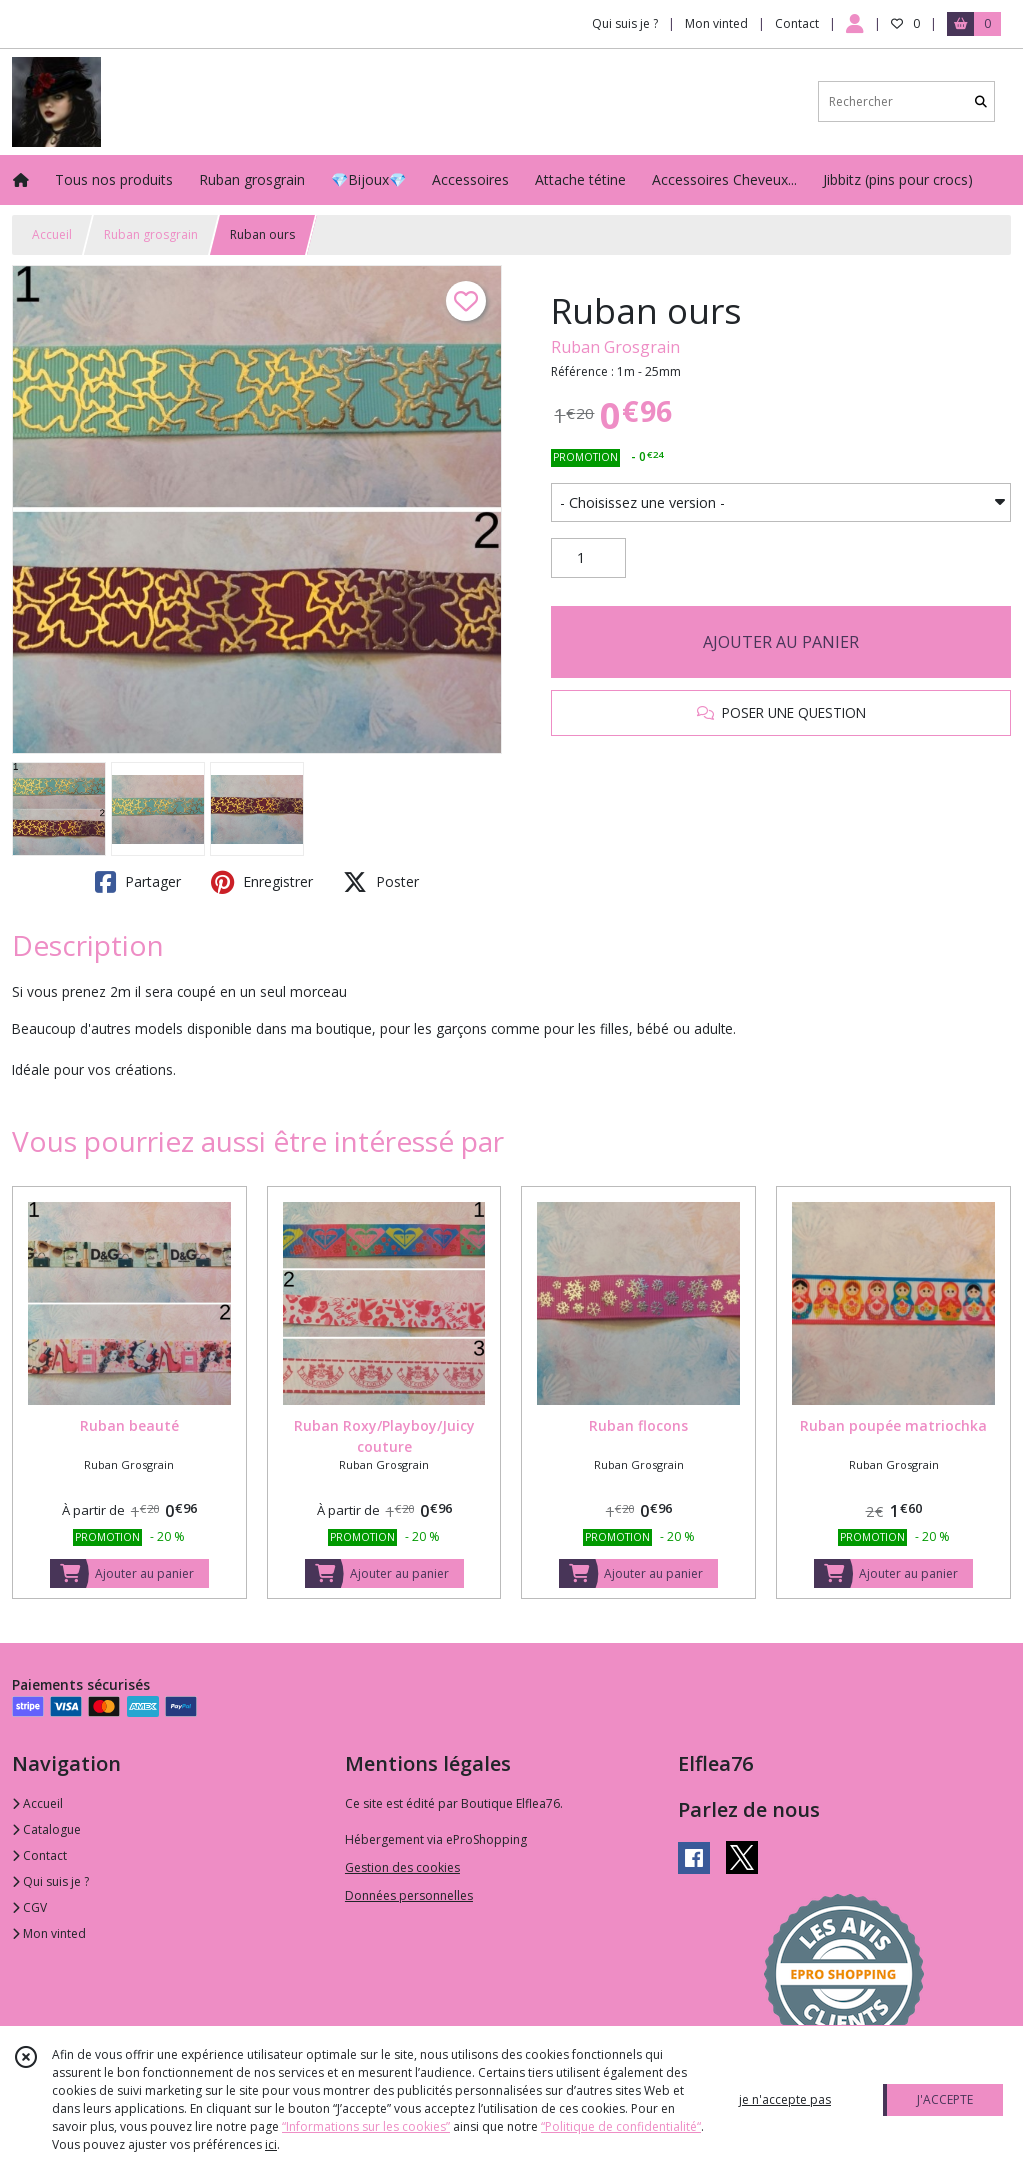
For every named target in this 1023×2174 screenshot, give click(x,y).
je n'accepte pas (785, 2099)
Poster (381, 882)
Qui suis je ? (50, 1881)
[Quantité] (588, 558)
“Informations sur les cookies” (366, 2126)
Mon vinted (49, 1933)
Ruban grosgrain (151, 234)
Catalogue (46, 1829)
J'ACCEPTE (945, 2099)
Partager (138, 882)
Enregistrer (262, 882)
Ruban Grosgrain (615, 347)
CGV (29, 1907)
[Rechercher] (981, 101)
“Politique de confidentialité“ (621, 2126)
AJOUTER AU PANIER (781, 642)
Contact (797, 23)
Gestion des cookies (402, 1867)
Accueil (52, 234)
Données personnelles (409, 1895)
